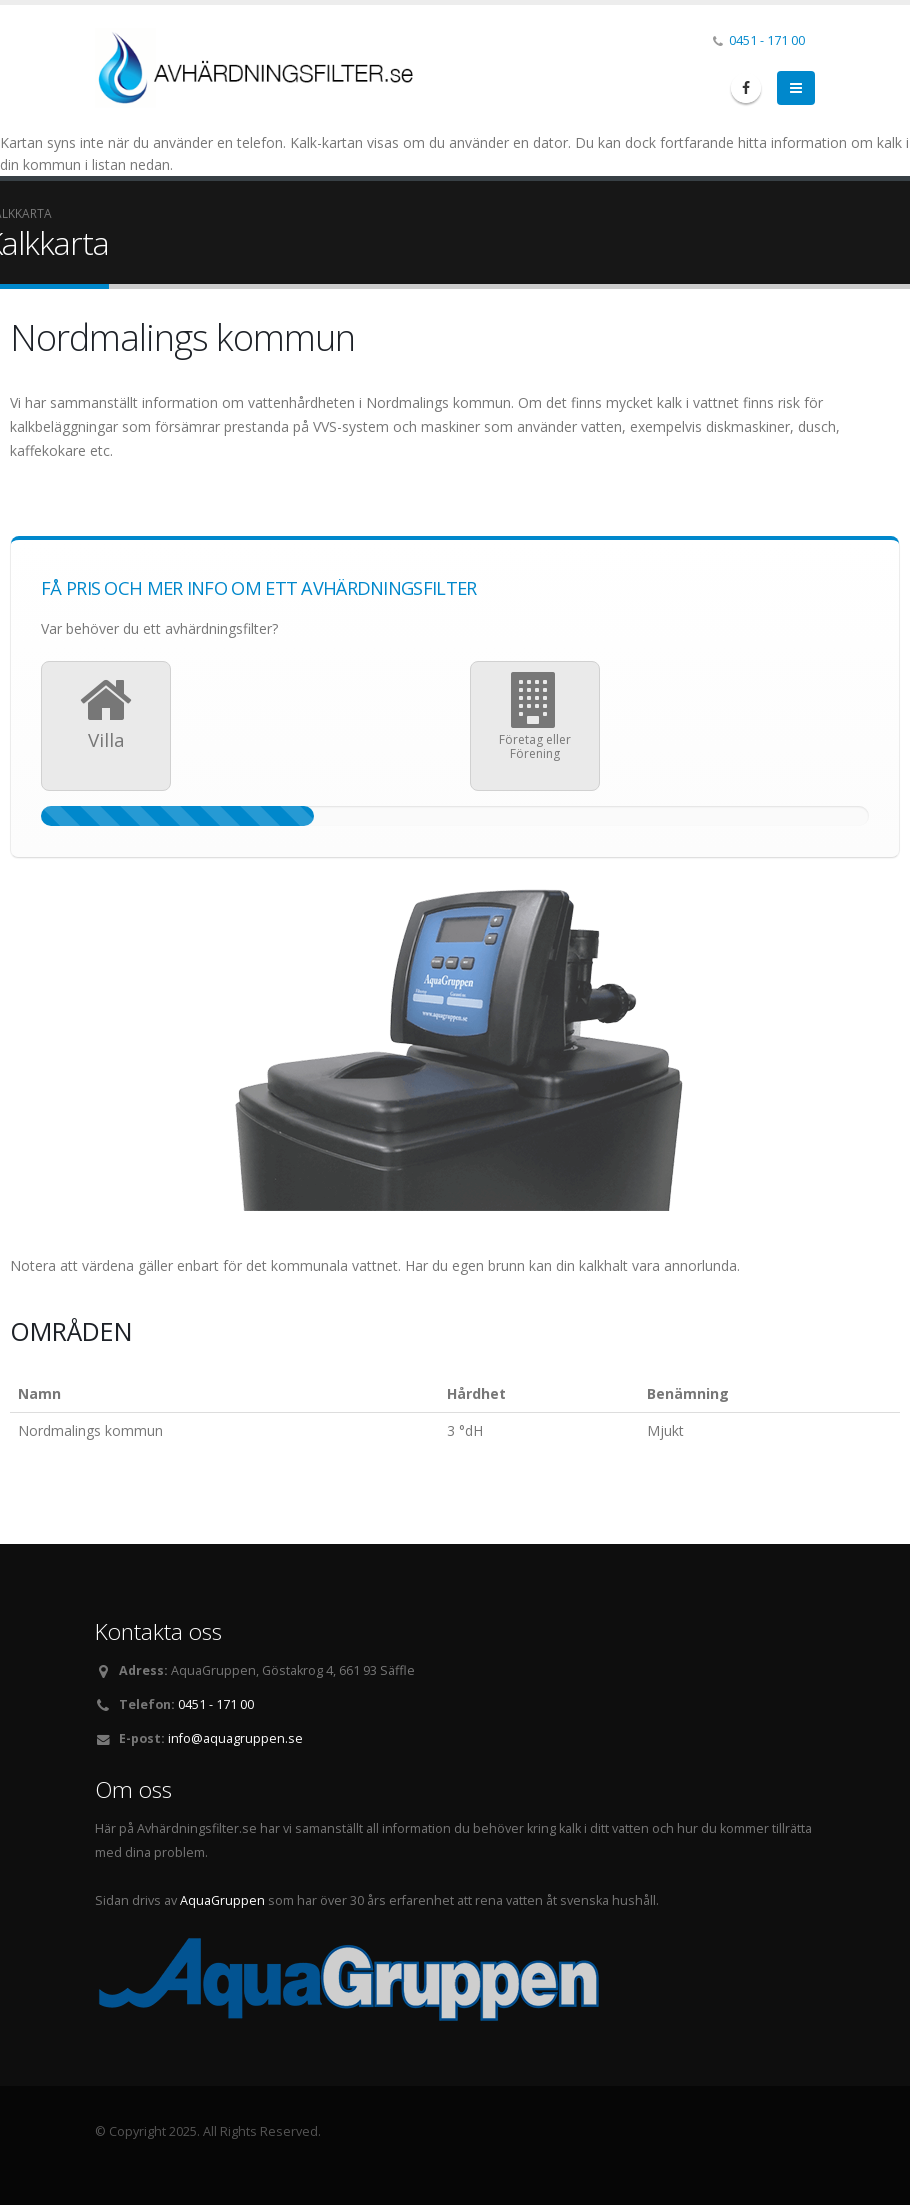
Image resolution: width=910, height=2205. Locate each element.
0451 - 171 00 (767, 40)
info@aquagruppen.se (235, 1738)
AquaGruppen (222, 1900)
